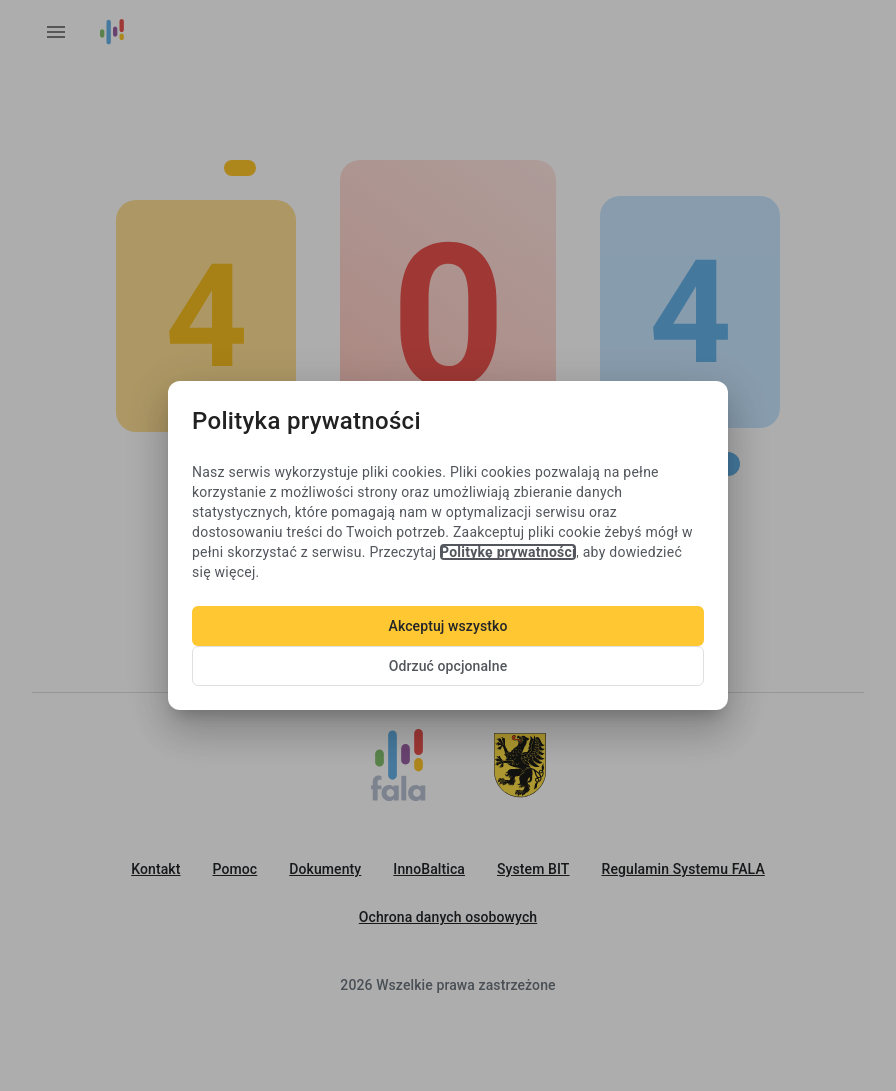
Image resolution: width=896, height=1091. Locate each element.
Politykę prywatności (508, 552)
